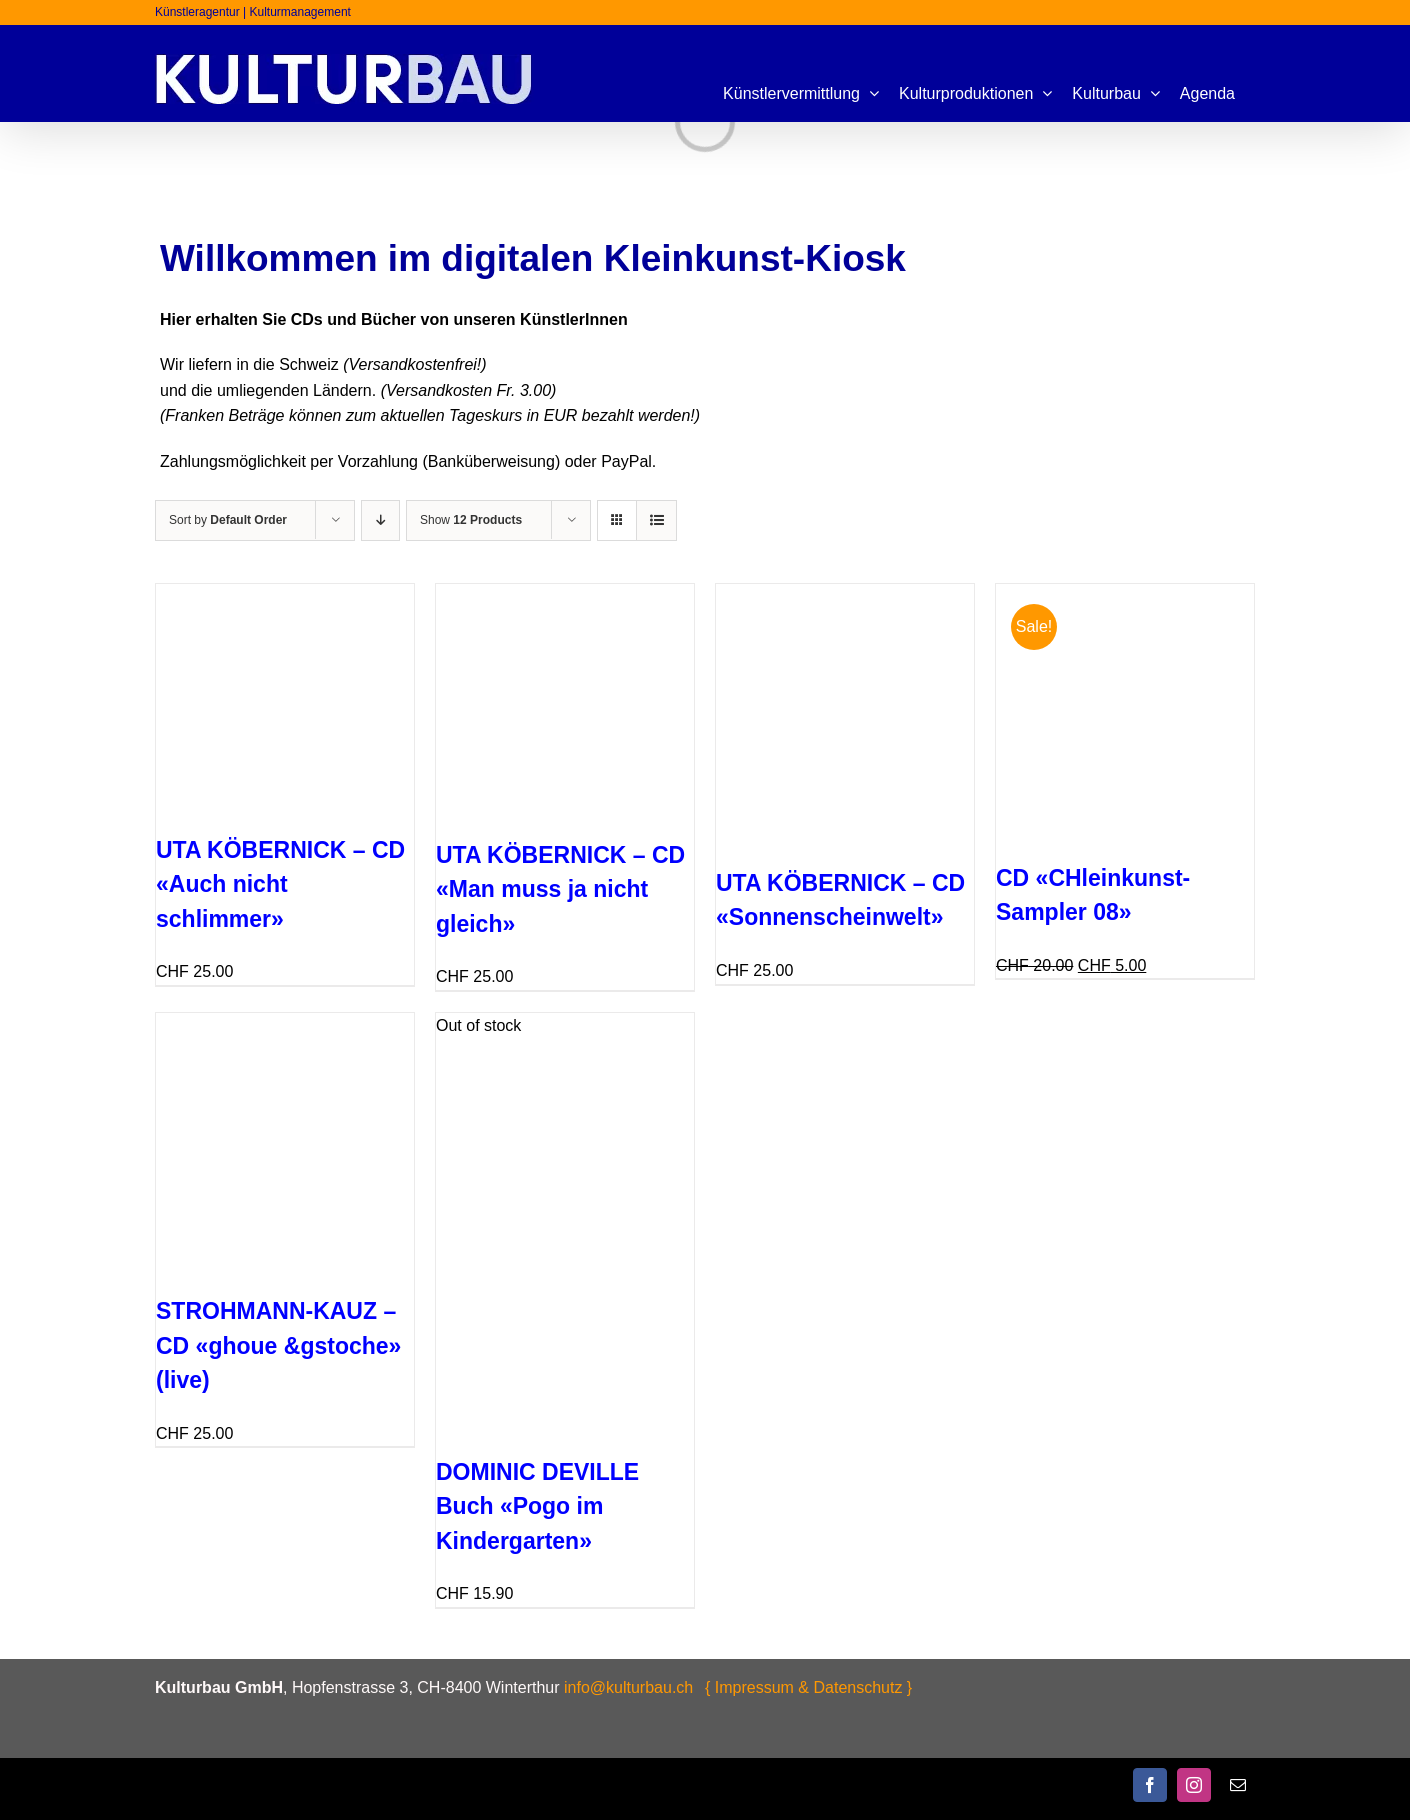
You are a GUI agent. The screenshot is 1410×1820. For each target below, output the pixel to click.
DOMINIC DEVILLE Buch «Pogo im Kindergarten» (537, 1506)
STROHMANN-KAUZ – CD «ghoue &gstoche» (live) (278, 1345)
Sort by (228, 520)
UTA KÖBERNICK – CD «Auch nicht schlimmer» (280, 884)
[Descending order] (380, 520)
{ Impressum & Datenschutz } (808, 1687)
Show (471, 520)
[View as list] (656, 520)
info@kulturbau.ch (628, 1687)
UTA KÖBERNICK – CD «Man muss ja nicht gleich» (560, 889)
